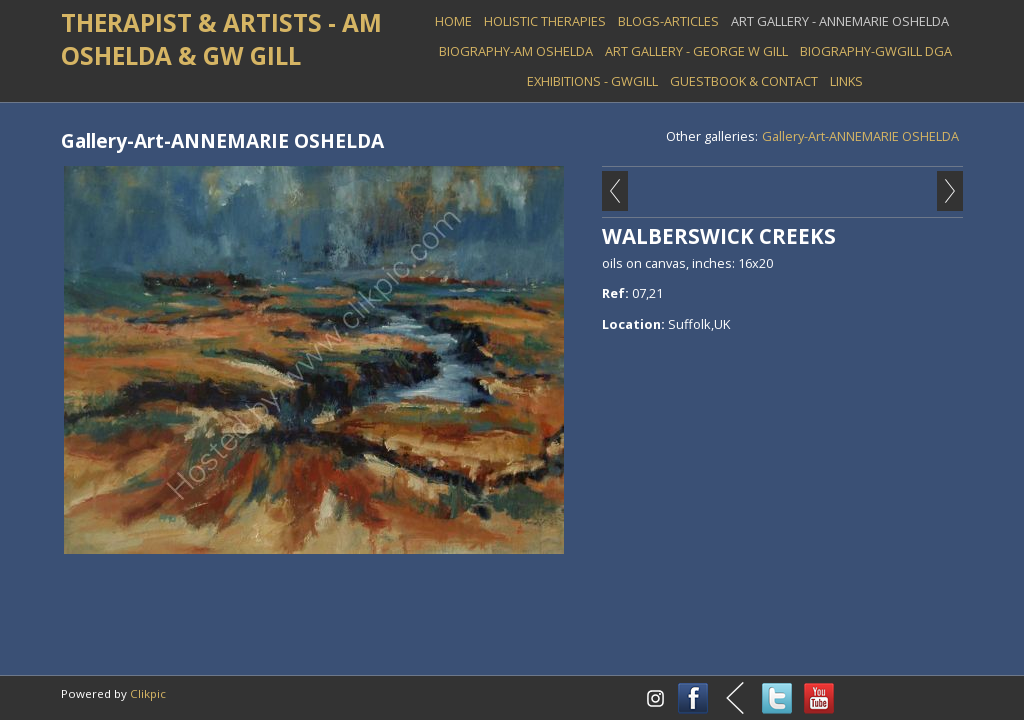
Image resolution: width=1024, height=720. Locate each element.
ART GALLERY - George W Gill (696, 51)
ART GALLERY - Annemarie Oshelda (840, 21)
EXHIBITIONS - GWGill (592, 81)
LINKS (846, 81)
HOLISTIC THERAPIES (545, 21)
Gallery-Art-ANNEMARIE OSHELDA (860, 136)
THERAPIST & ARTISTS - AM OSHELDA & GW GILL (221, 39)
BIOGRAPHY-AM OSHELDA (516, 51)
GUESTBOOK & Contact (744, 81)
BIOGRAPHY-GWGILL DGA (876, 51)
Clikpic (148, 693)
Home (453, 21)
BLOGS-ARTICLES (668, 21)
